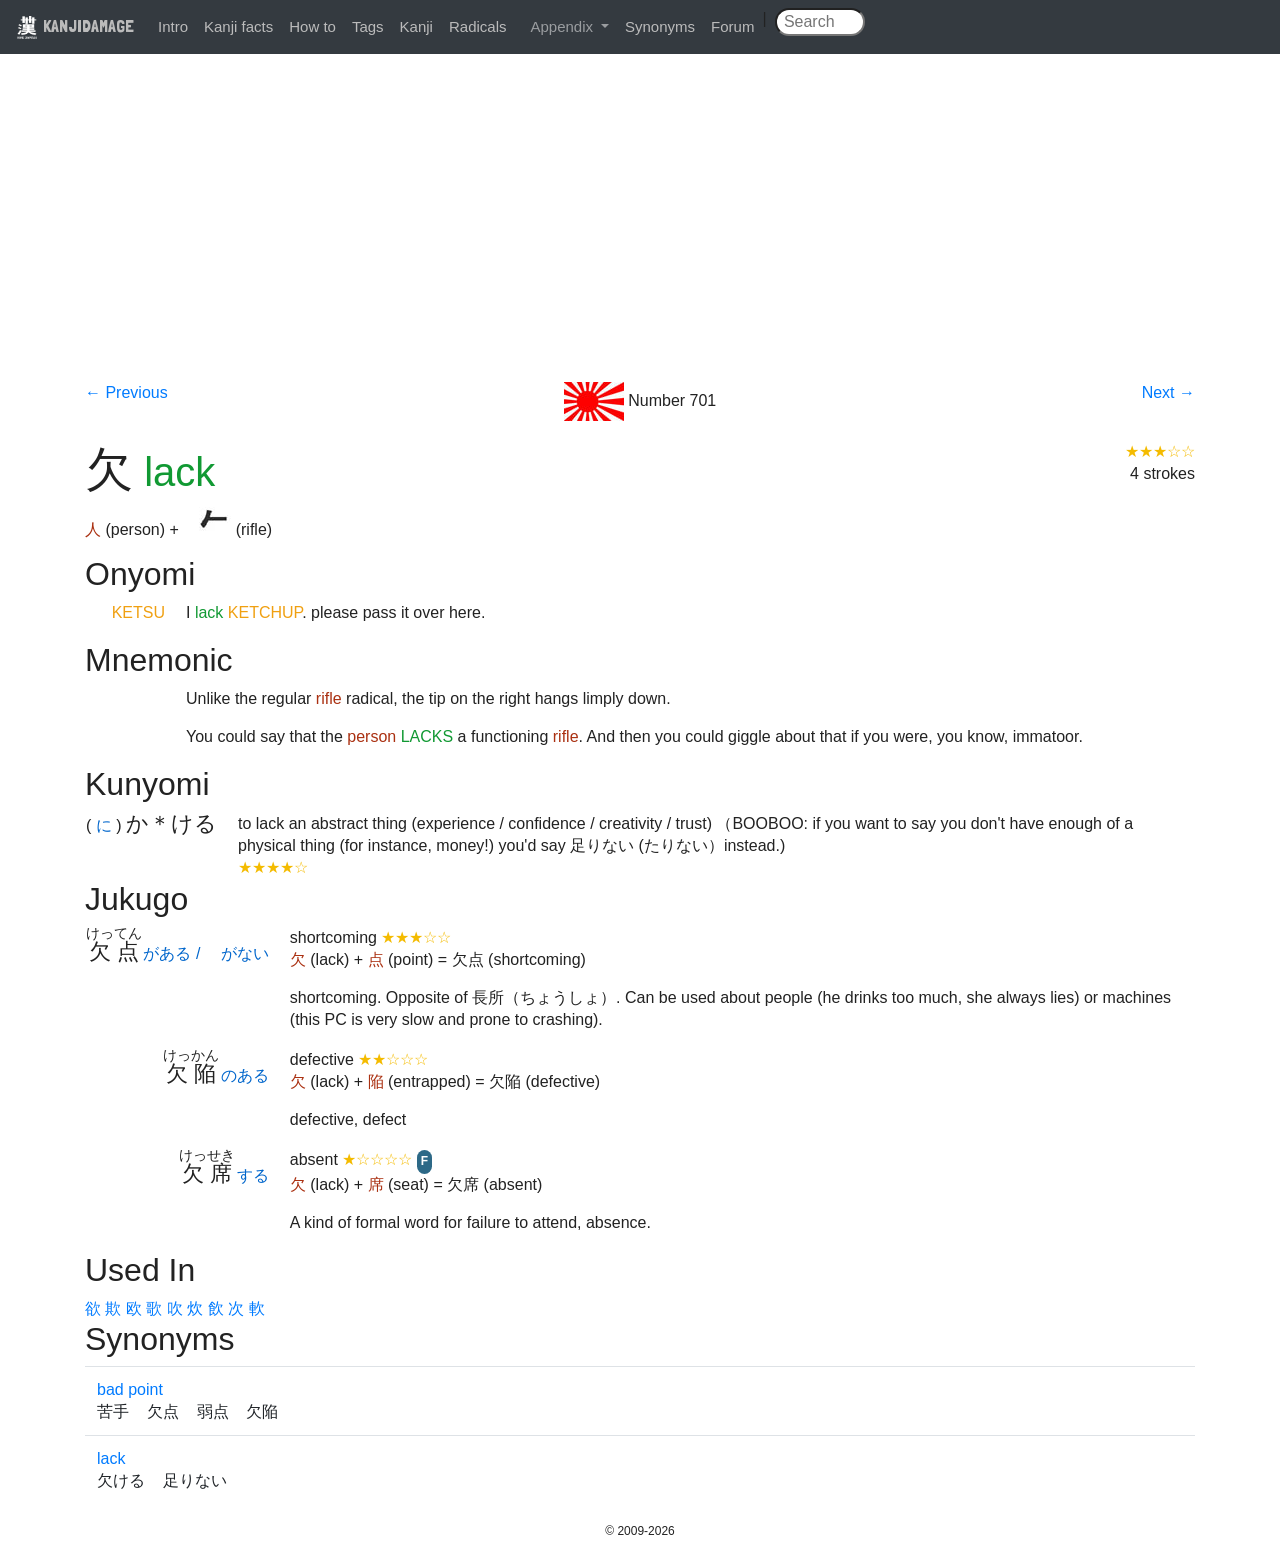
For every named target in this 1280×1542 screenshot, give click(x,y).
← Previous (126, 392)
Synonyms (660, 26)
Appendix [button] (563, 26)
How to (312, 26)
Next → (1168, 392)
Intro (173, 26)
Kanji (416, 26)
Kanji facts (238, 26)
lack (111, 1458)
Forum (732, 26)
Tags (368, 26)
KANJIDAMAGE (75, 25)
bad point (130, 1389)
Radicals (478, 26)
